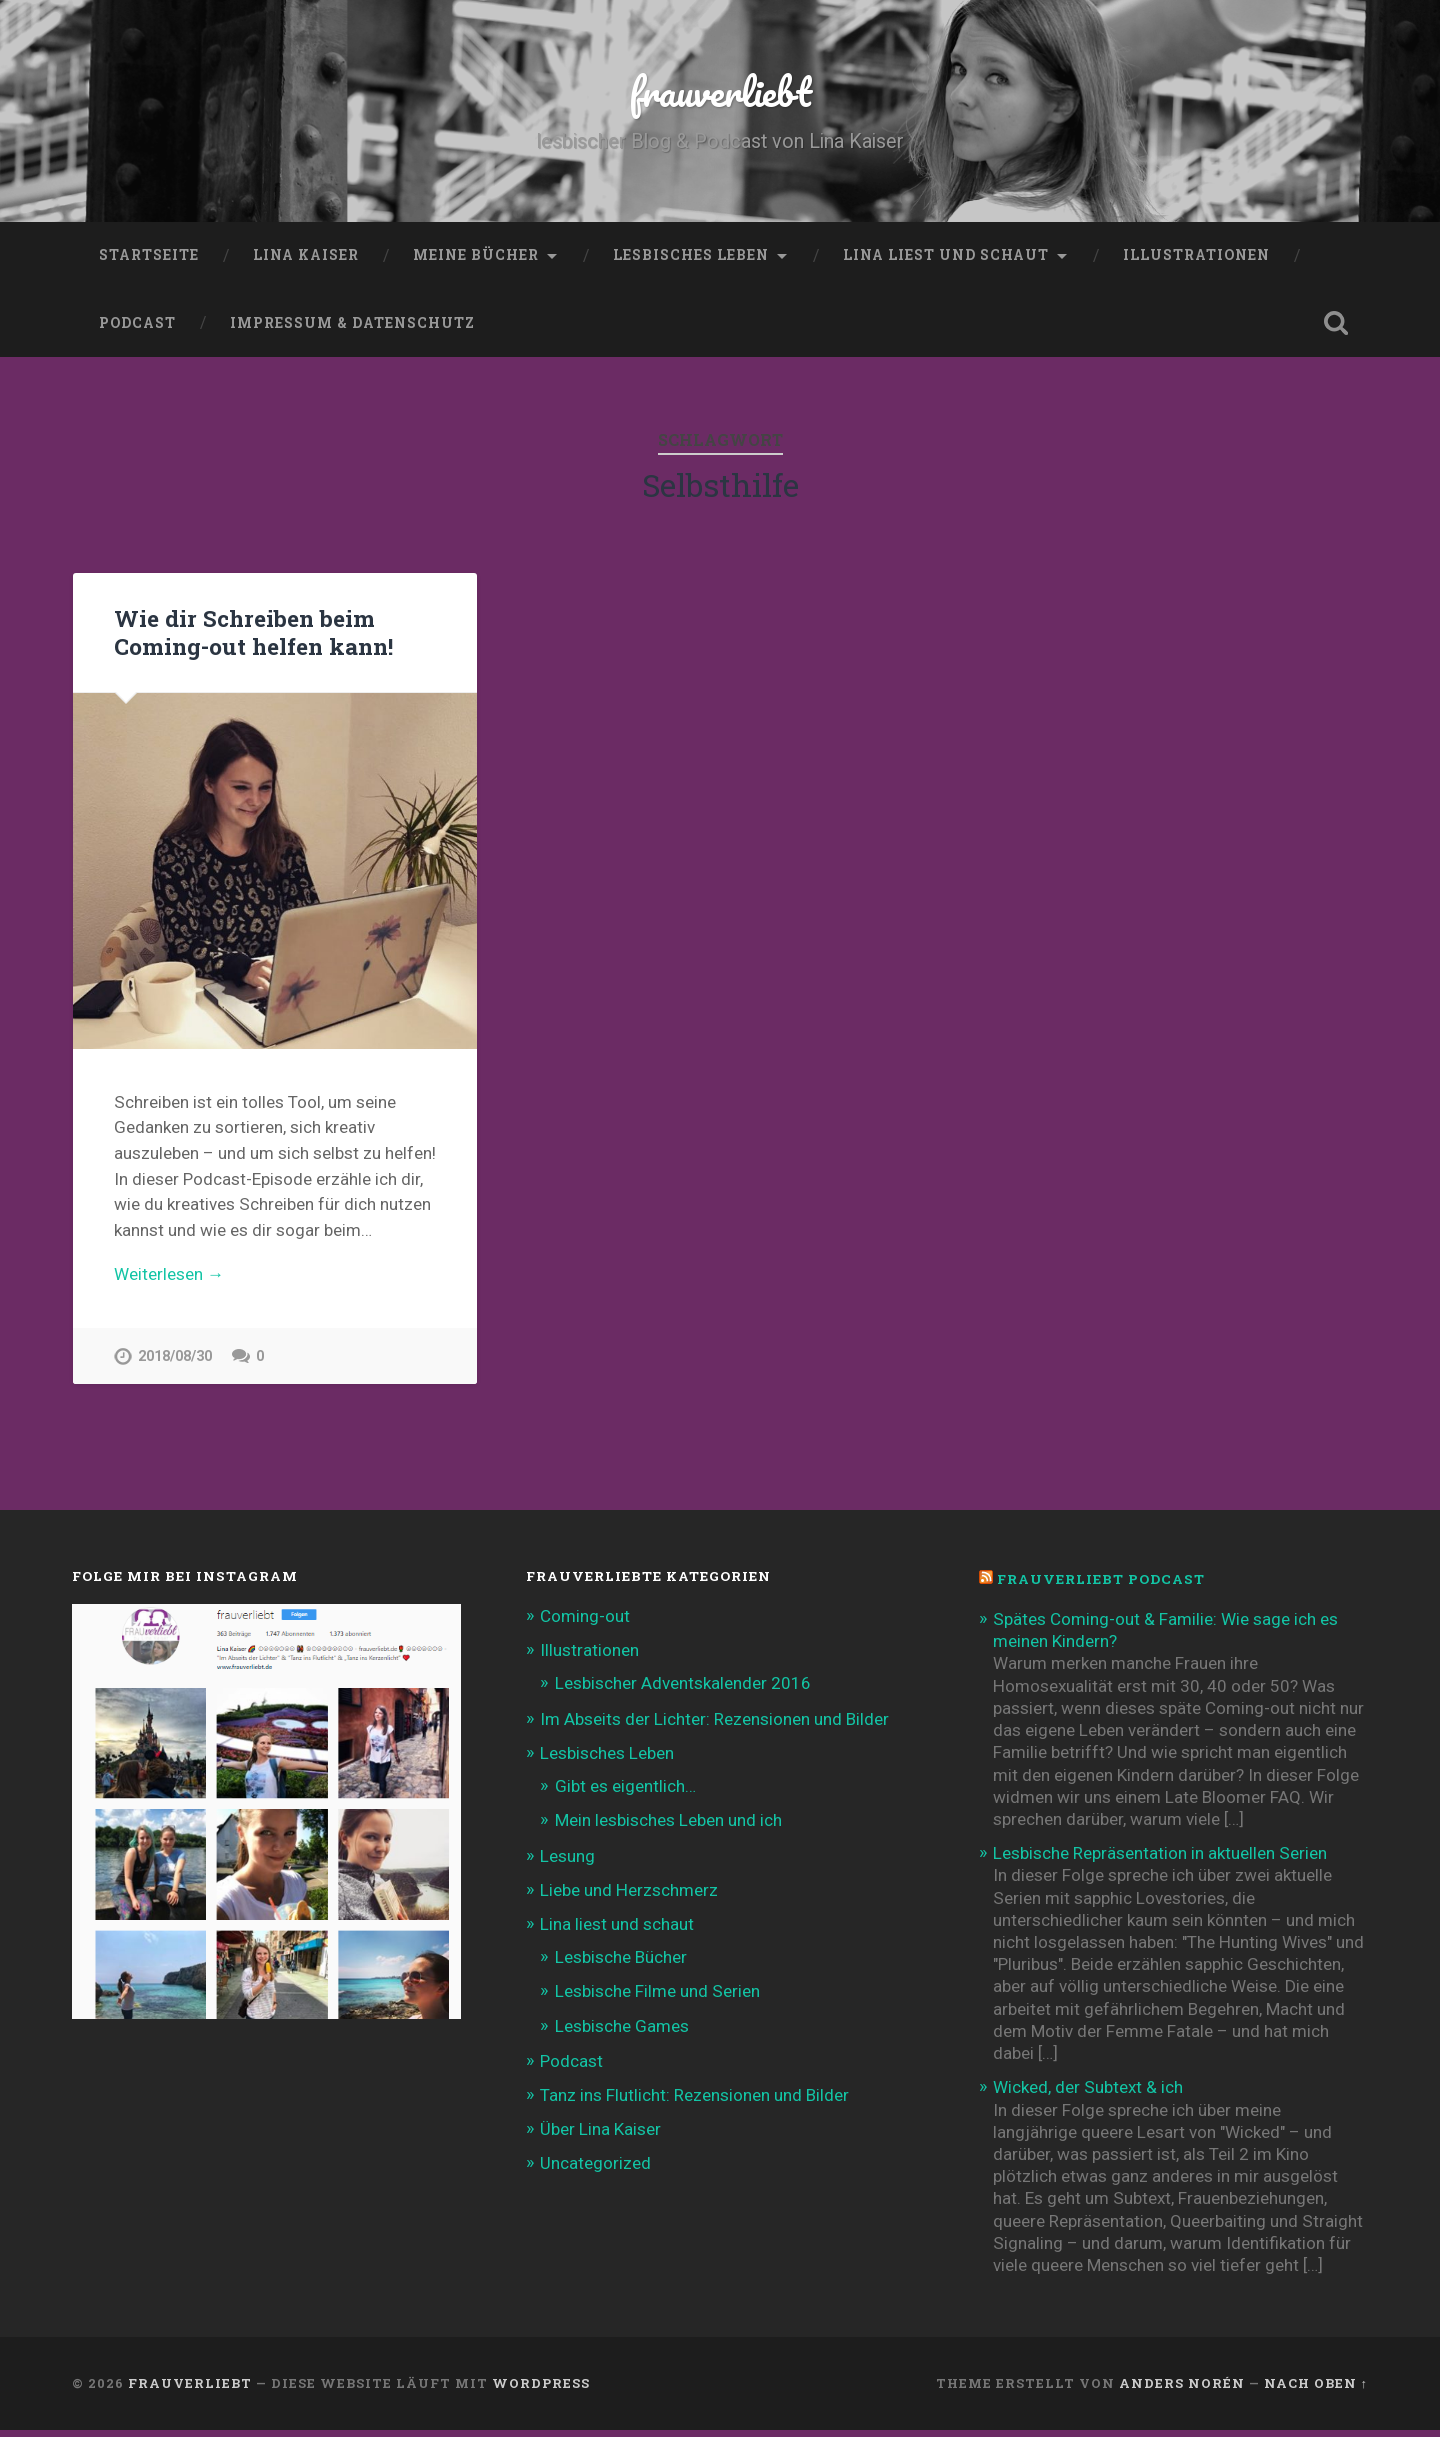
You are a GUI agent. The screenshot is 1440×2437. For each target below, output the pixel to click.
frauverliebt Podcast (1101, 1587)
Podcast (137, 323)
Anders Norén (1182, 2390)
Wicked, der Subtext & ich (1088, 2095)
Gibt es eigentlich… (625, 1793)
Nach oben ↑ (1316, 2390)
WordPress (541, 2390)
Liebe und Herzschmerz (629, 1897)
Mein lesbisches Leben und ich (668, 1827)
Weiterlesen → (169, 1275)
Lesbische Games (622, 2033)
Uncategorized (595, 2171)
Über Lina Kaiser (600, 2136)
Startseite (149, 255)
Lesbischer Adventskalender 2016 (683, 1691)
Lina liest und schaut (946, 255)
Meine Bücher (476, 255)
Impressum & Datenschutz (352, 323)
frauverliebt (720, 89)
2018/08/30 (175, 1357)
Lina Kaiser (306, 255)
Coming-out (585, 1623)
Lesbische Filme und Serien (657, 1999)
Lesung (567, 1863)
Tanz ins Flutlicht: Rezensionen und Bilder (694, 2102)
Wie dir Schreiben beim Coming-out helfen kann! (253, 632)
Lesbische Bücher (621, 1964)
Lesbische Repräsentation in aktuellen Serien (1160, 1860)
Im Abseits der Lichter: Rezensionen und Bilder (714, 1726)
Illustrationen (1196, 255)
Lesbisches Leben (691, 255)
